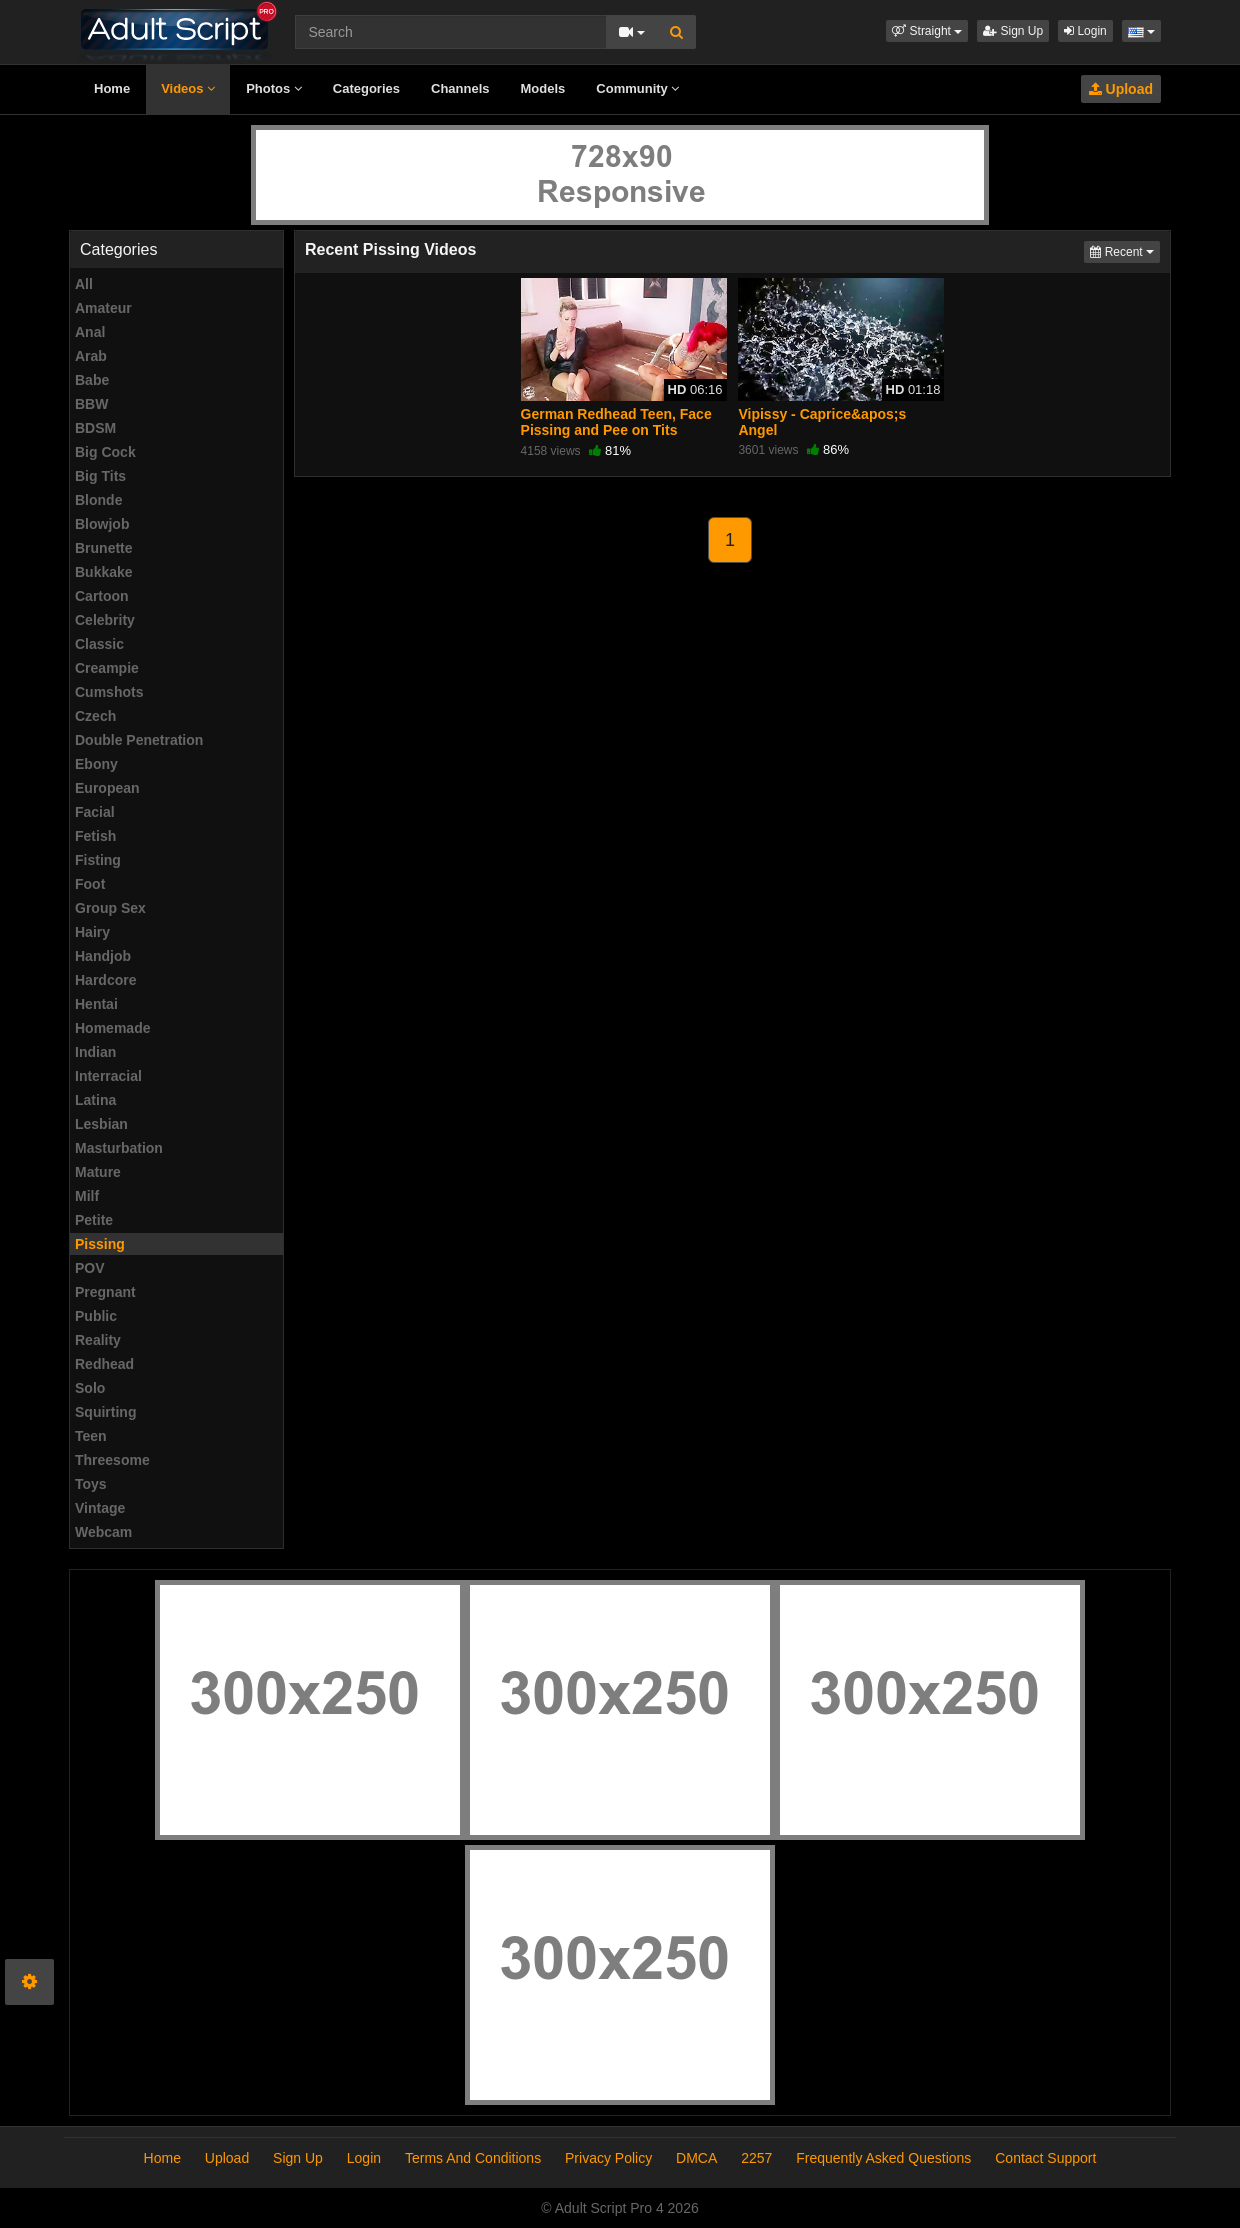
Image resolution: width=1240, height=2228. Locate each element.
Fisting (98, 860)
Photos (274, 88)
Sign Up (1013, 31)
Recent (1125, 250)
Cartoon (102, 596)
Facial (95, 812)
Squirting (105, 1412)
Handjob (103, 956)
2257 (756, 2158)
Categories (366, 88)
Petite (94, 1220)
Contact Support (1045, 2158)
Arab (91, 356)
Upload (1121, 89)
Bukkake (104, 572)
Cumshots (109, 692)
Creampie (107, 668)
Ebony (96, 764)
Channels (460, 88)
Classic (99, 644)
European (107, 788)
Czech (95, 716)
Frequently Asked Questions (883, 2158)
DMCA (696, 2158)
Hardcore (105, 980)
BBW (91, 404)
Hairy (92, 932)
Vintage (100, 1508)
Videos (188, 88)
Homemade (112, 1028)
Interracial (108, 1076)
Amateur (103, 308)
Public (96, 1316)
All (84, 284)
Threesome (112, 1460)
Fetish (95, 836)
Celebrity (105, 620)
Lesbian (101, 1124)
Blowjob (102, 524)
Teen (91, 1436)
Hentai (96, 1004)
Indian (95, 1052)
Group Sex (110, 908)
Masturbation (119, 1148)
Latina (95, 1100)
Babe (92, 380)
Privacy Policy (608, 2158)
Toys (91, 1484)
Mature (98, 1172)
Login (1085, 31)
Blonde (98, 500)
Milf (87, 1196)
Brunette (104, 548)
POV (90, 1268)
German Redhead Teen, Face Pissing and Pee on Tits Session (616, 430)
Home (112, 88)
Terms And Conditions (473, 2158)
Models (543, 88)
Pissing (100, 1244)
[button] (927, 31)
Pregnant (105, 1292)
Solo (90, 1388)
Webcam (103, 1532)
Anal (90, 332)
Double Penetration (139, 740)
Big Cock (105, 452)
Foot (90, 884)
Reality (98, 1340)
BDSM (95, 428)
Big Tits (100, 476)
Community (637, 88)
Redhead (104, 1364)
